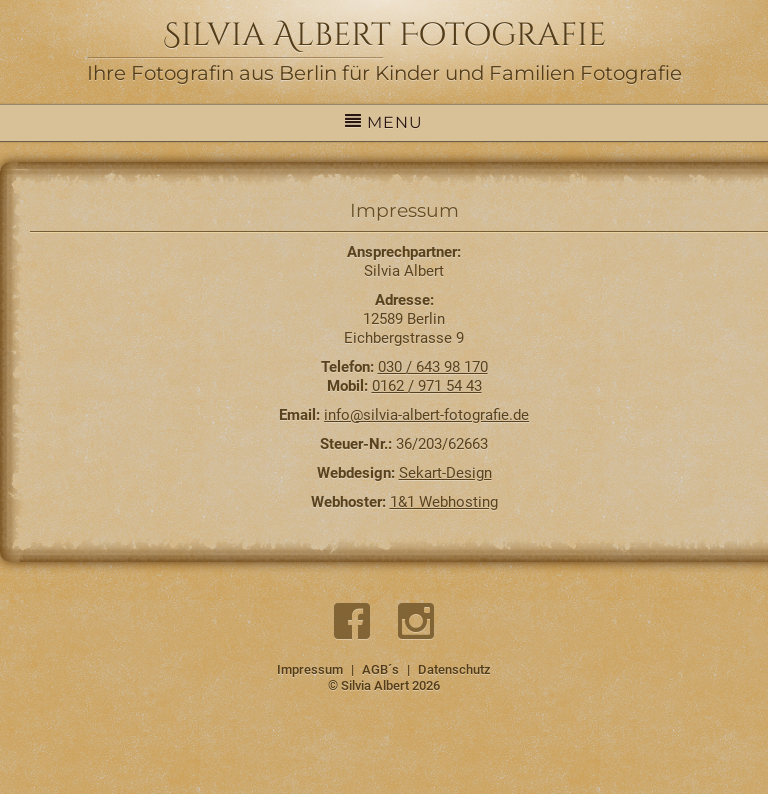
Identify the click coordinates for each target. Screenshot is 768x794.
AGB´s (380, 669)
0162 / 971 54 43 (427, 386)
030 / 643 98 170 (433, 367)
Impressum (310, 669)
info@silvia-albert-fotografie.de (426, 415)
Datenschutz (454, 669)
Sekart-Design (445, 473)
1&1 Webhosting (444, 502)
